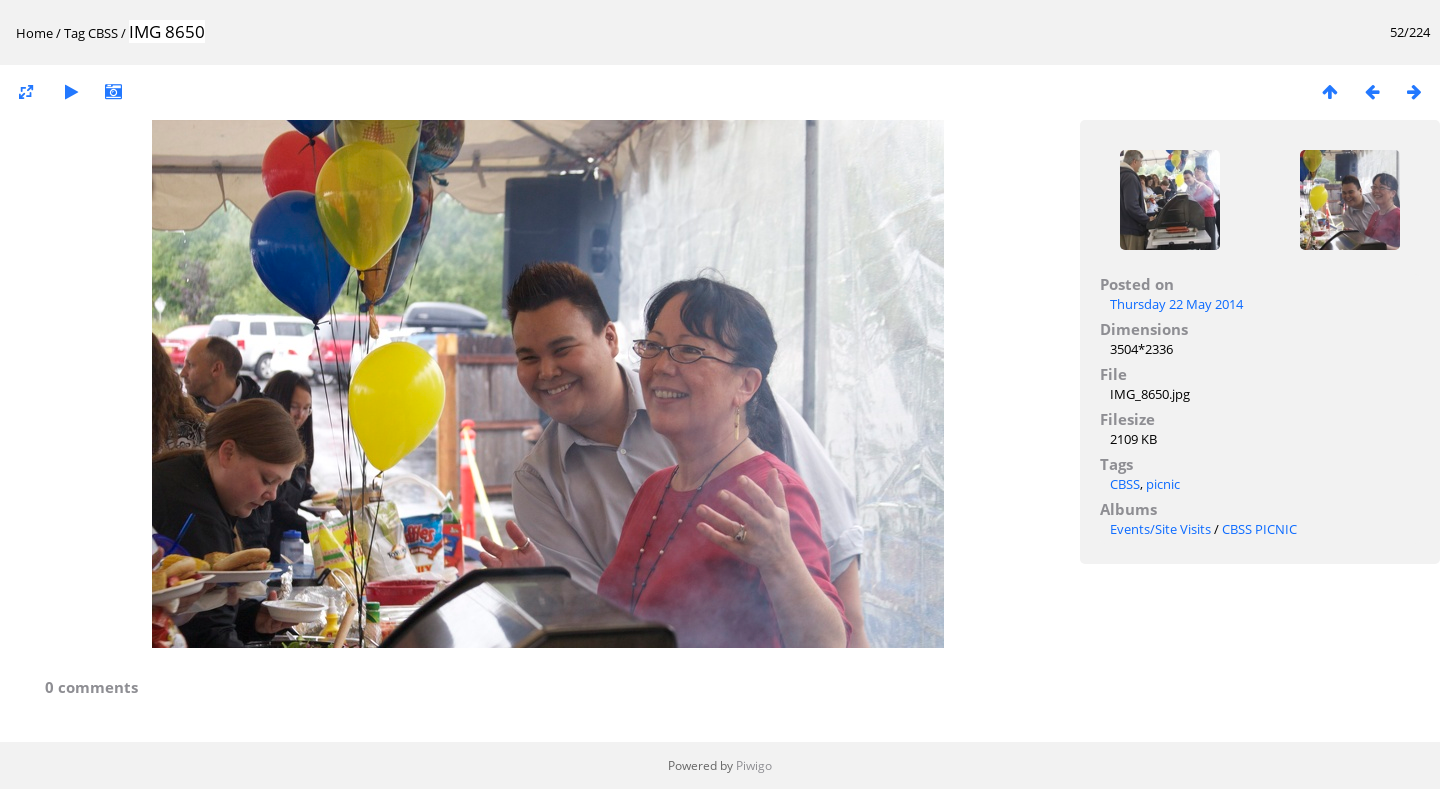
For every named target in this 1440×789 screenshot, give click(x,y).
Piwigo (754, 765)
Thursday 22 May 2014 (1176, 304)
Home (34, 33)
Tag (74, 33)
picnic (1163, 484)
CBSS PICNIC (1259, 529)
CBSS (103, 33)
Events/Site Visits (1160, 529)
